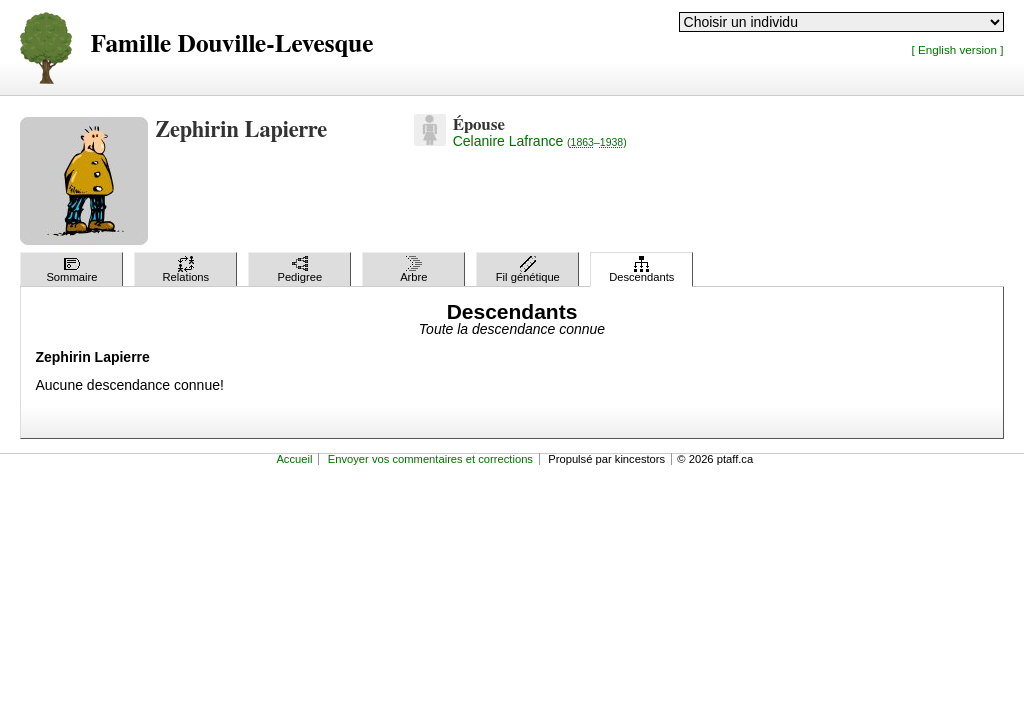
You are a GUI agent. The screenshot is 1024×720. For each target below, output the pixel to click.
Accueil (294, 459)
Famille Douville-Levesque (231, 44)
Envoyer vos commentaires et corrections (430, 459)
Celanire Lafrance (540, 141)
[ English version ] (958, 49)
